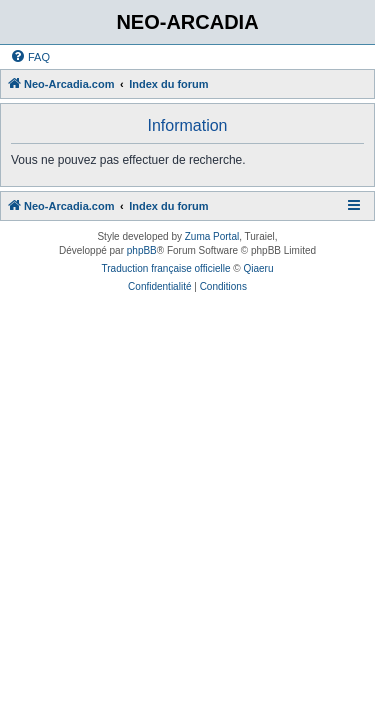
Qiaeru (258, 268)
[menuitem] (30, 57)
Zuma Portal (212, 236)
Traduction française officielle (166, 268)
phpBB (142, 250)
